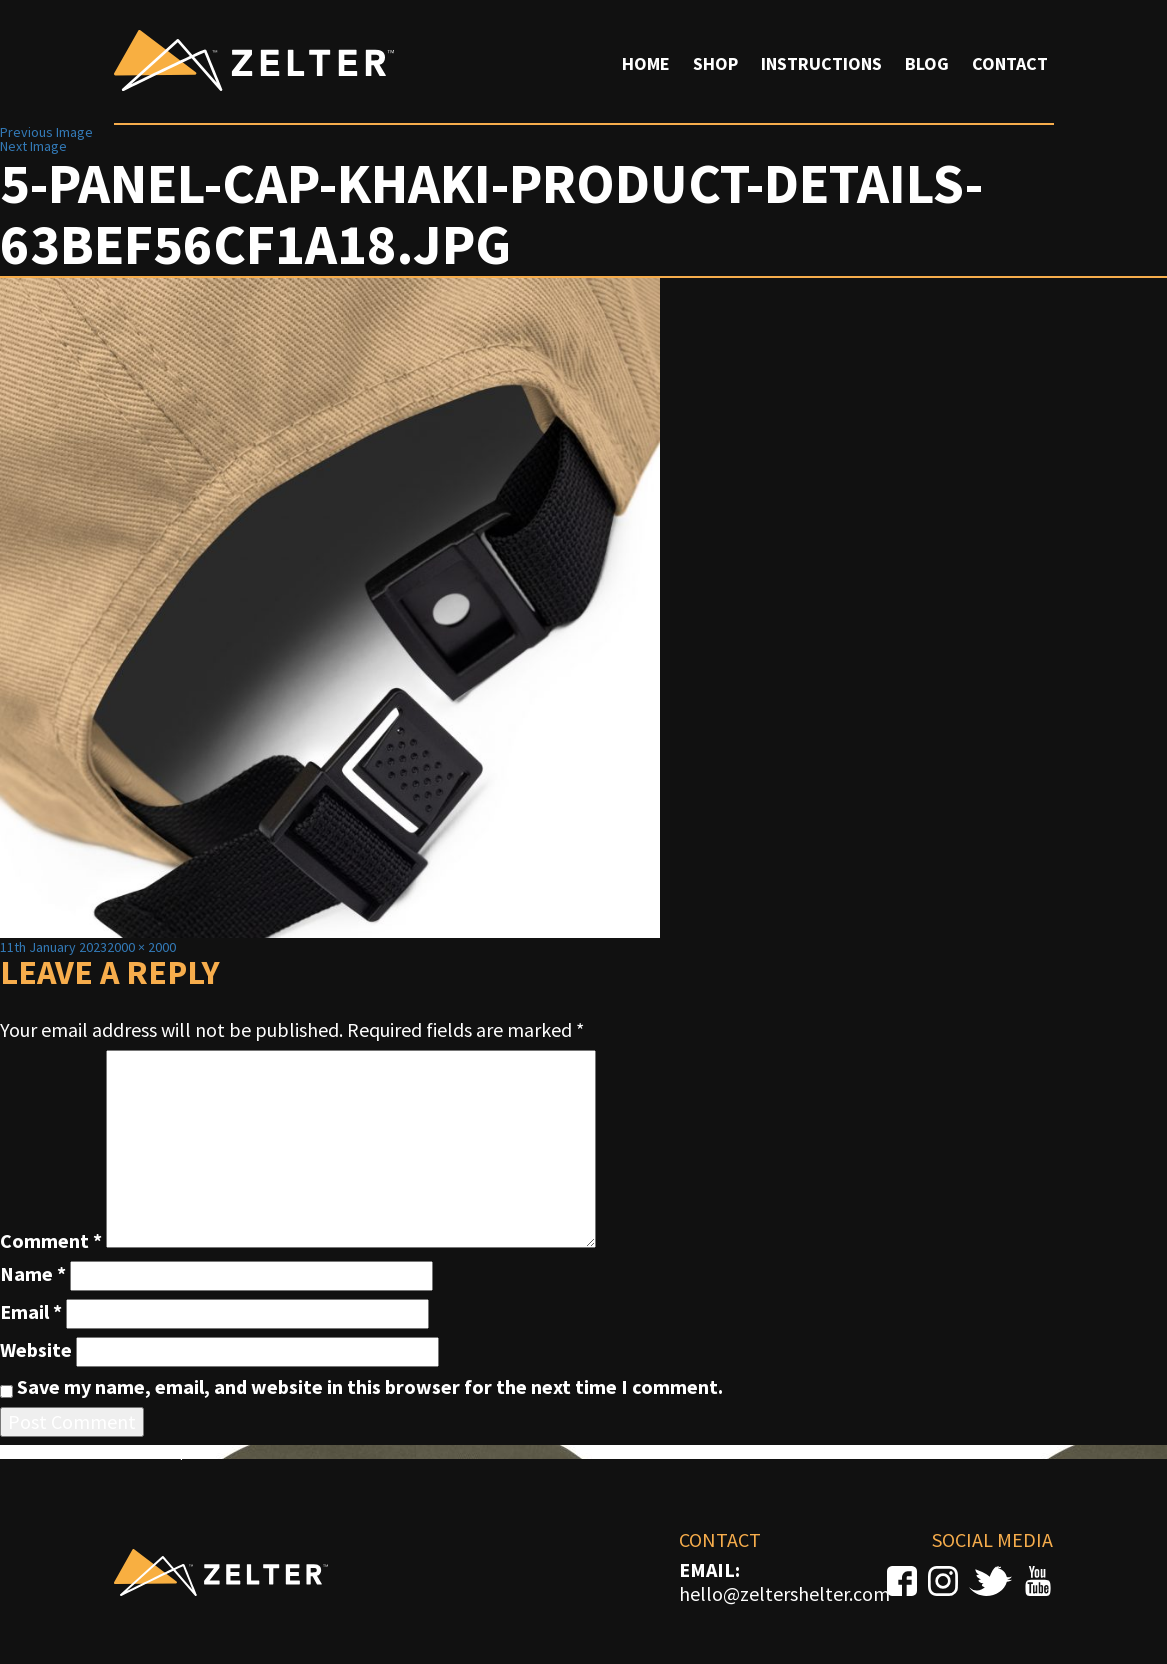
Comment (51, 1241)
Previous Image (46, 132)
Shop (715, 63)
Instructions (821, 63)
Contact (1010, 63)
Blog (927, 63)
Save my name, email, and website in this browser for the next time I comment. (370, 1387)
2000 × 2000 (141, 947)
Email (31, 1312)
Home (646, 63)
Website (36, 1350)
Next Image (33, 146)
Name (33, 1274)
